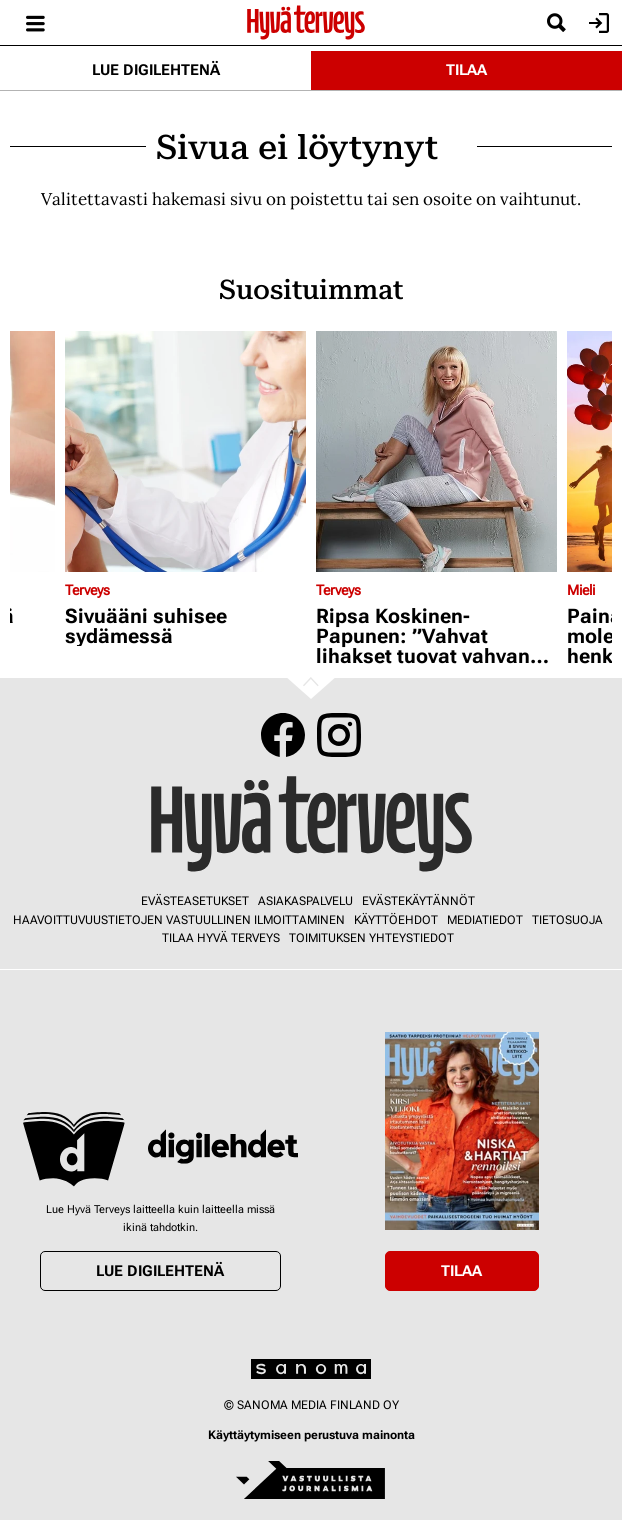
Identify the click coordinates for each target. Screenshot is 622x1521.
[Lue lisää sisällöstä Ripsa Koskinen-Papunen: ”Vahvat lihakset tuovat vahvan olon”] (436, 451)
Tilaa (466, 70)
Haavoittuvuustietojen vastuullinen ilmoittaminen (179, 920)
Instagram (339, 735)
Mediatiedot (485, 920)
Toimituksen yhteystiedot (371, 938)
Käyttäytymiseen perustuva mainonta (311, 1435)
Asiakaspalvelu (305, 901)
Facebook (283, 735)
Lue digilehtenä (156, 70)
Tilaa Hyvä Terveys (221, 938)
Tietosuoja (567, 920)
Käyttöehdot (396, 920)
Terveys (87, 590)
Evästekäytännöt (418, 901)
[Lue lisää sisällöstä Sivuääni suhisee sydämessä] (185, 451)
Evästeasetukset (195, 901)
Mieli (581, 590)
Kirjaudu (596, 23)
